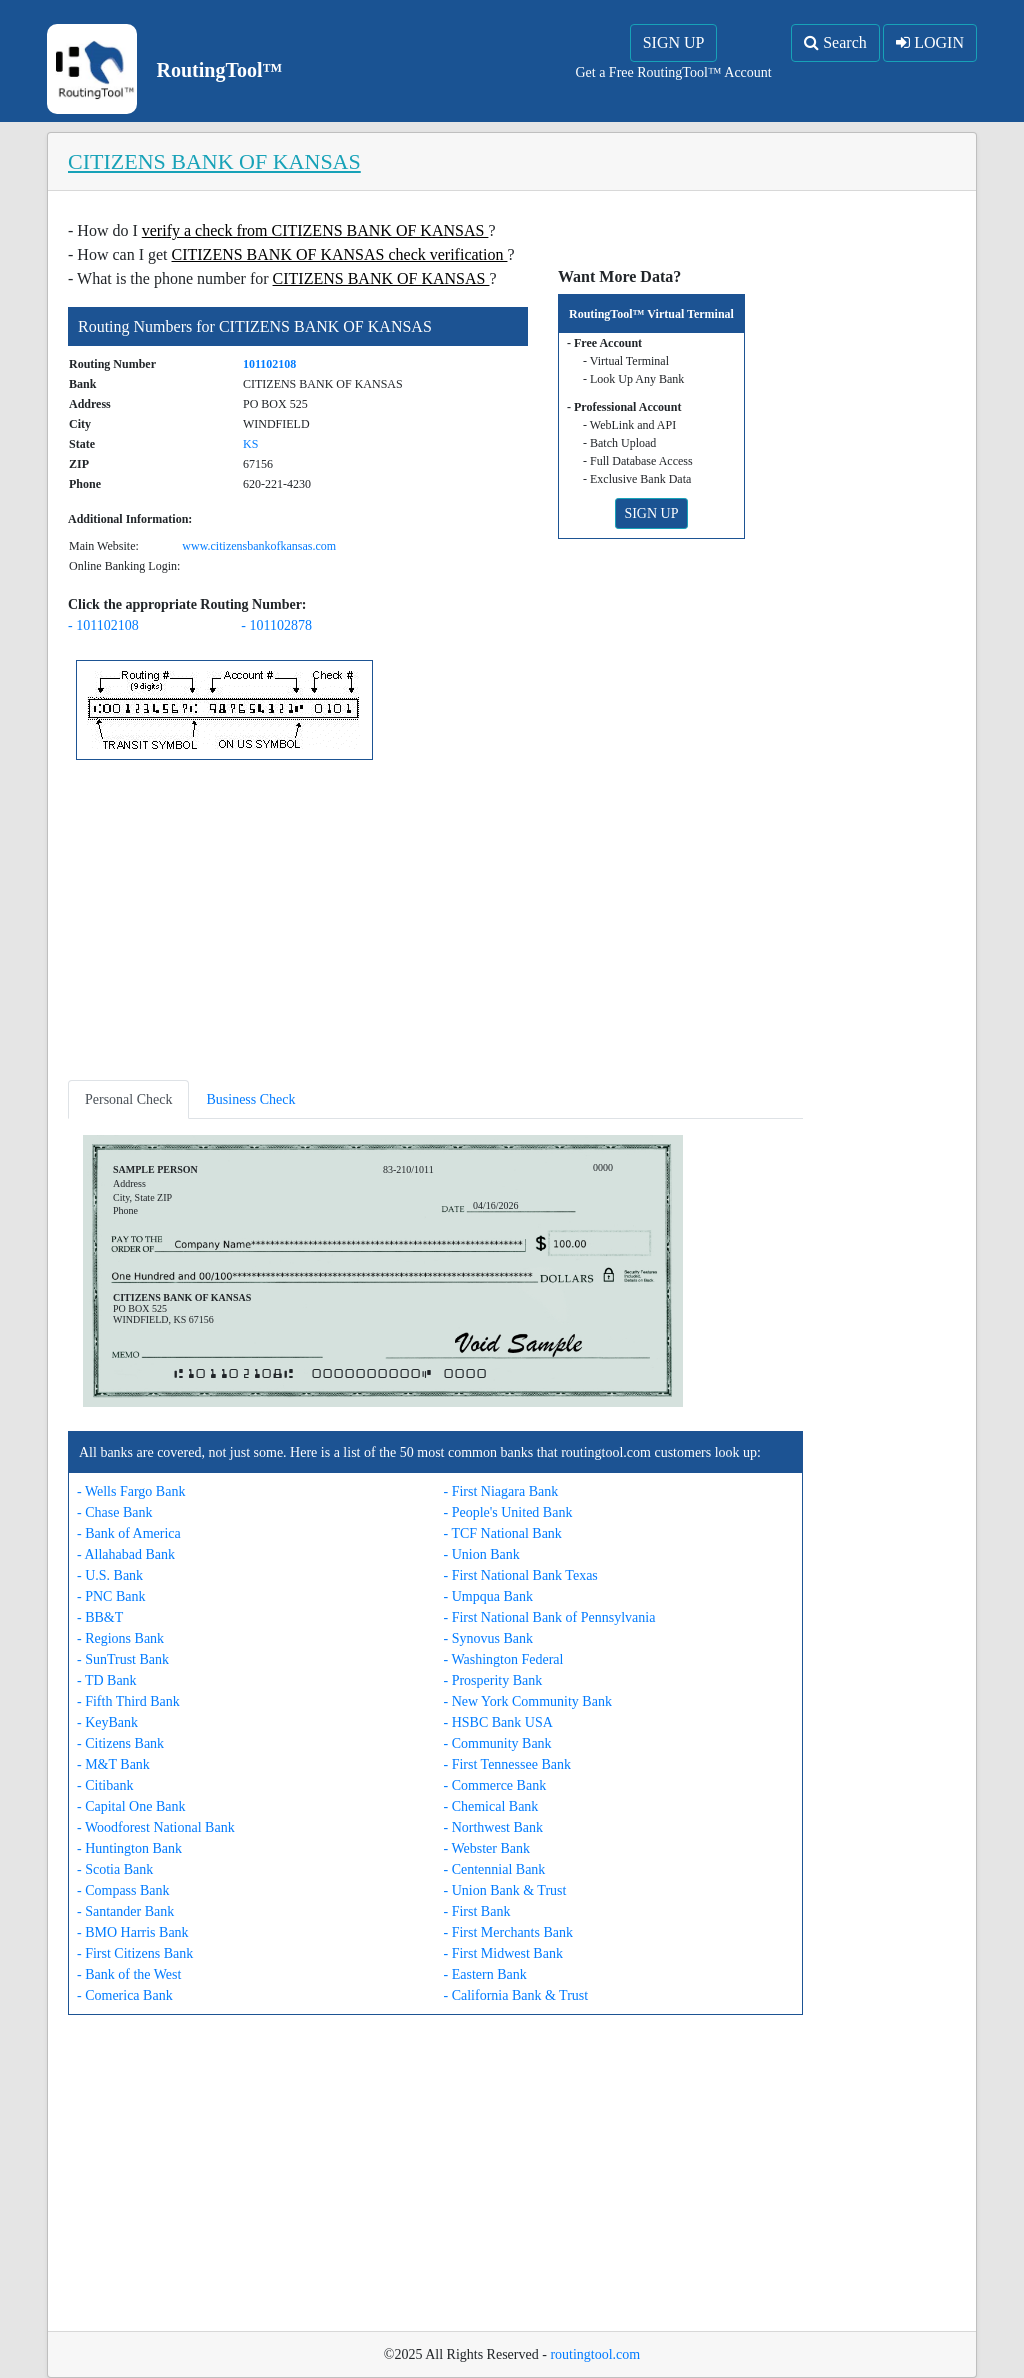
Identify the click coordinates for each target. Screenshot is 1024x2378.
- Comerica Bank (125, 1995)
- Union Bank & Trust (505, 1890)
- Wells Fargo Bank (131, 1491)
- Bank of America (129, 1533)
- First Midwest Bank (503, 1953)
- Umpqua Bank (488, 1596)
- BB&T (100, 1617)
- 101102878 (276, 625)
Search (835, 42)
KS (250, 444)
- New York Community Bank (528, 1701)
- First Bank (477, 1911)
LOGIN (930, 42)
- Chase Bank (114, 1512)
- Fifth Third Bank (128, 1701)
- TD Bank (107, 1680)
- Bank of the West (129, 1974)
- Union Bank (482, 1554)
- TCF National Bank (503, 1533)
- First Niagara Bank (501, 1491)
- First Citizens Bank (135, 1953)
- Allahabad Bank (126, 1554)
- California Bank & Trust (516, 1995)
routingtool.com (595, 2354)
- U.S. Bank (110, 1575)
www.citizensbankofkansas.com (259, 546)
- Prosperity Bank (493, 1680)
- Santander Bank (125, 1911)
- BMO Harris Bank (133, 1932)
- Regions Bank (120, 1638)
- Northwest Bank (494, 1827)
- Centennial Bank (495, 1869)
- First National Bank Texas (521, 1575)
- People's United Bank (508, 1512)
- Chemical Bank (491, 1806)
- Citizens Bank (120, 1743)
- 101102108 (103, 625)
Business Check (250, 1099)
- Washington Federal (504, 1659)
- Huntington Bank (129, 1848)
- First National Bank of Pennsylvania (550, 1617)
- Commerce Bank (495, 1785)
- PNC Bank (111, 1596)
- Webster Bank (487, 1848)
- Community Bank (498, 1743)
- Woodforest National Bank (156, 1827)
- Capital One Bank (131, 1806)
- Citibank (105, 1785)
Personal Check (128, 1099)
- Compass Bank (123, 1890)
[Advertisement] (435, 924)
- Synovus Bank (488, 1638)
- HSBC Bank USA (498, 1722)
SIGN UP (674, 42)
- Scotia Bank (115, 1869)
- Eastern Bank (485, 1974)
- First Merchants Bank (508, 1932)
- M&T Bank (113, 1764)
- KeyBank (107, 1722)
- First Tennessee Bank (507, 1764)
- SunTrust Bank (123, 1659)
